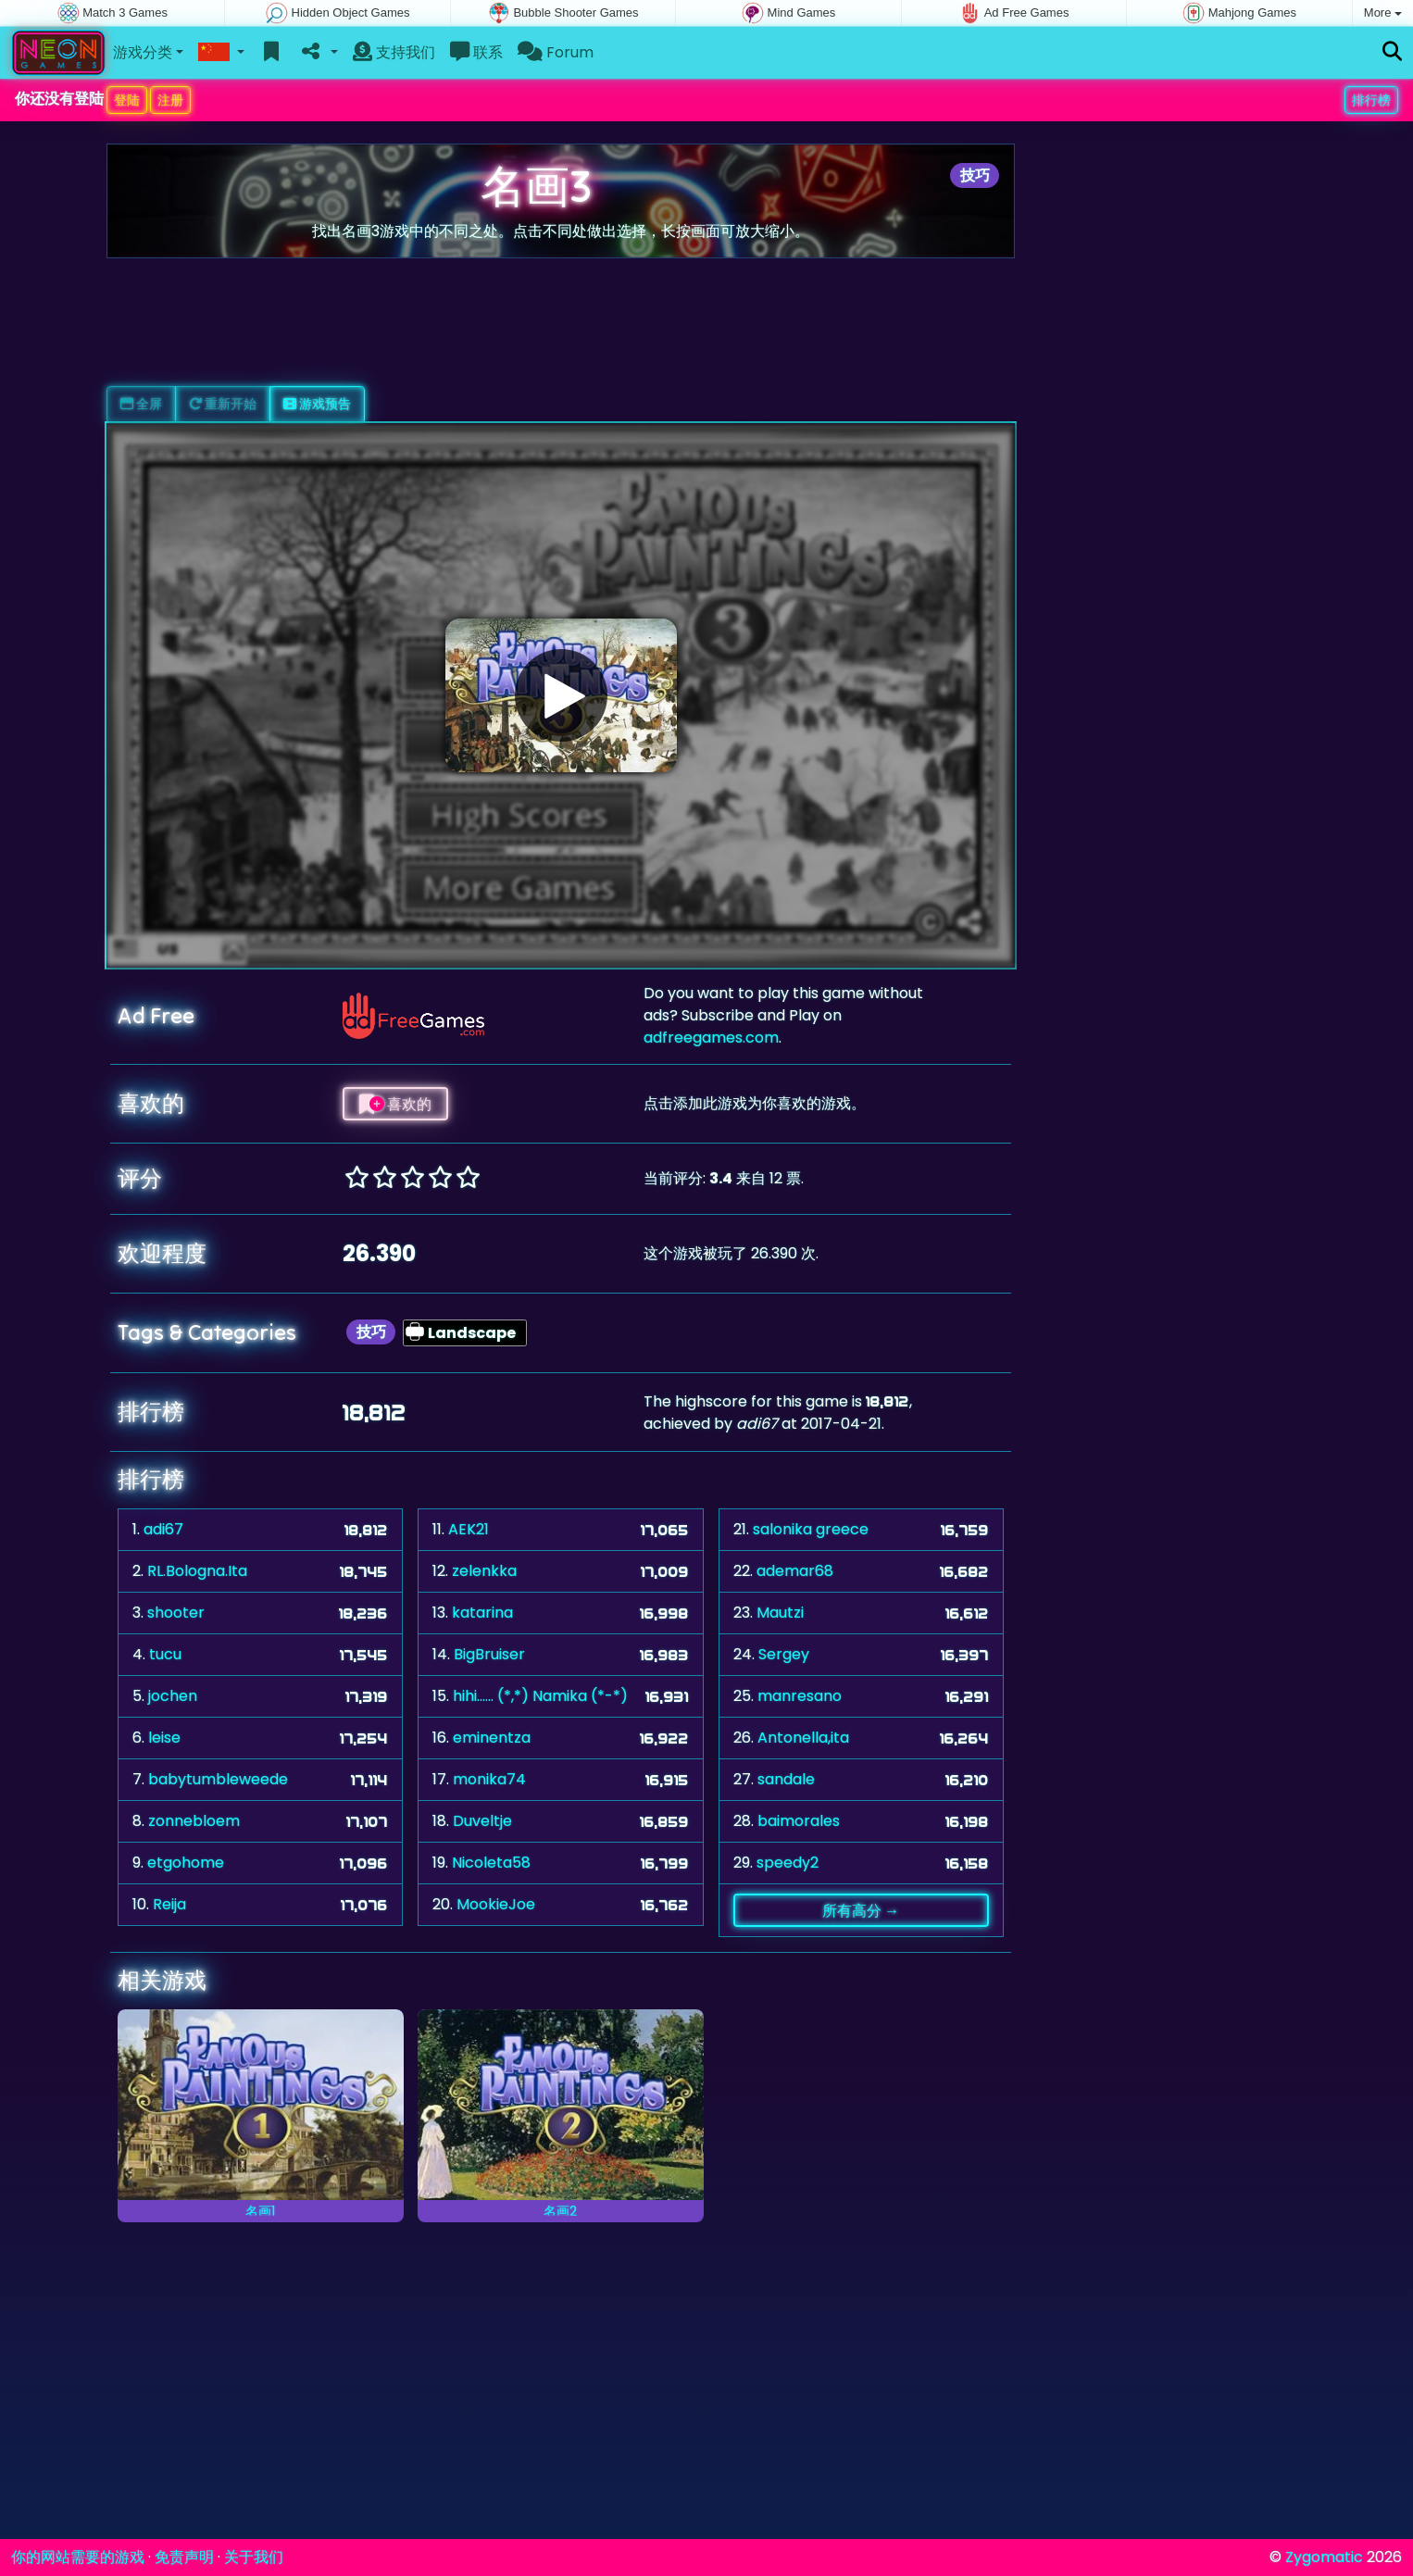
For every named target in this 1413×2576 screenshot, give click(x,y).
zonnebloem (194, 1821)
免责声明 (184, 2557)
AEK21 (468, 1529)
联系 (476, 52)
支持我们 (394, 52)
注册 (170, 100)
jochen (172, 1696)
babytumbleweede (218, 1779)
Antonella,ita (803, 1737)
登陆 (127, 100)
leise (164, 1737)
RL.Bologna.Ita (197, 1571)
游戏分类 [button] (142, 52)
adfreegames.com (711, 1037)
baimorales (798, 1821)
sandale (786, 1779)
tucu (165, 1654)
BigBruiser (489, 1654)
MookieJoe (495, 1904)
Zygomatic (1324, 2557)
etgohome (185, 1862)
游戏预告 (317, 403)
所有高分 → (860, 1910)
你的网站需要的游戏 (77, 2557)
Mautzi (780, 1612)
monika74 (489, 1779)
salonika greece (811, 1529)
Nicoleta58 (491, 1862)
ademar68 (795, 1571)
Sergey (783, 1654)
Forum (556, 52)
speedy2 (788, 1862)
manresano (799, 1696)
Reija (169, 1904)
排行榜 (1371, 100)
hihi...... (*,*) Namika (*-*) (540, 1696)
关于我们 (253, 2557)
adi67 (163, 1529)
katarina (482, 1612)
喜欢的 (395, 1103)
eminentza (492, 1737)
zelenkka (484, 1571)
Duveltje (482, 1821)
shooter (176, 1612)
